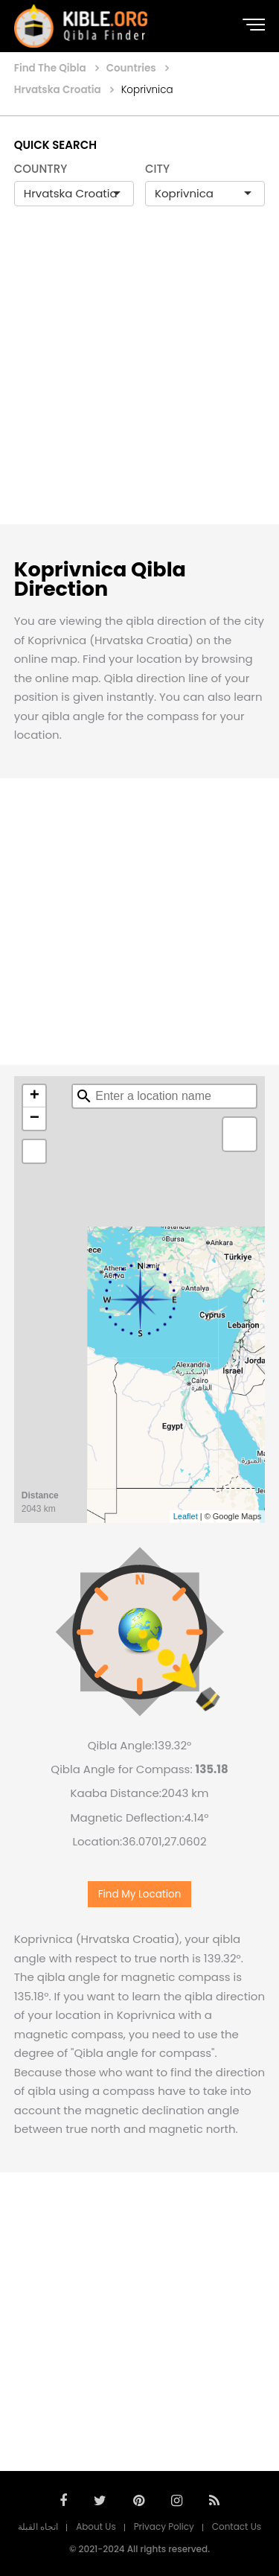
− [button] (34, 1118)
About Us (96, 2526)
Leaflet (185, 1516)
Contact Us (236, 2526)
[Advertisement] (139, 381)
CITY (157, 168)
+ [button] (34, 1096)
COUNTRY (41, 168)
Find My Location (140, 1894)
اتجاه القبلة (38, 2526)
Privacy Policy (164, 2526)
